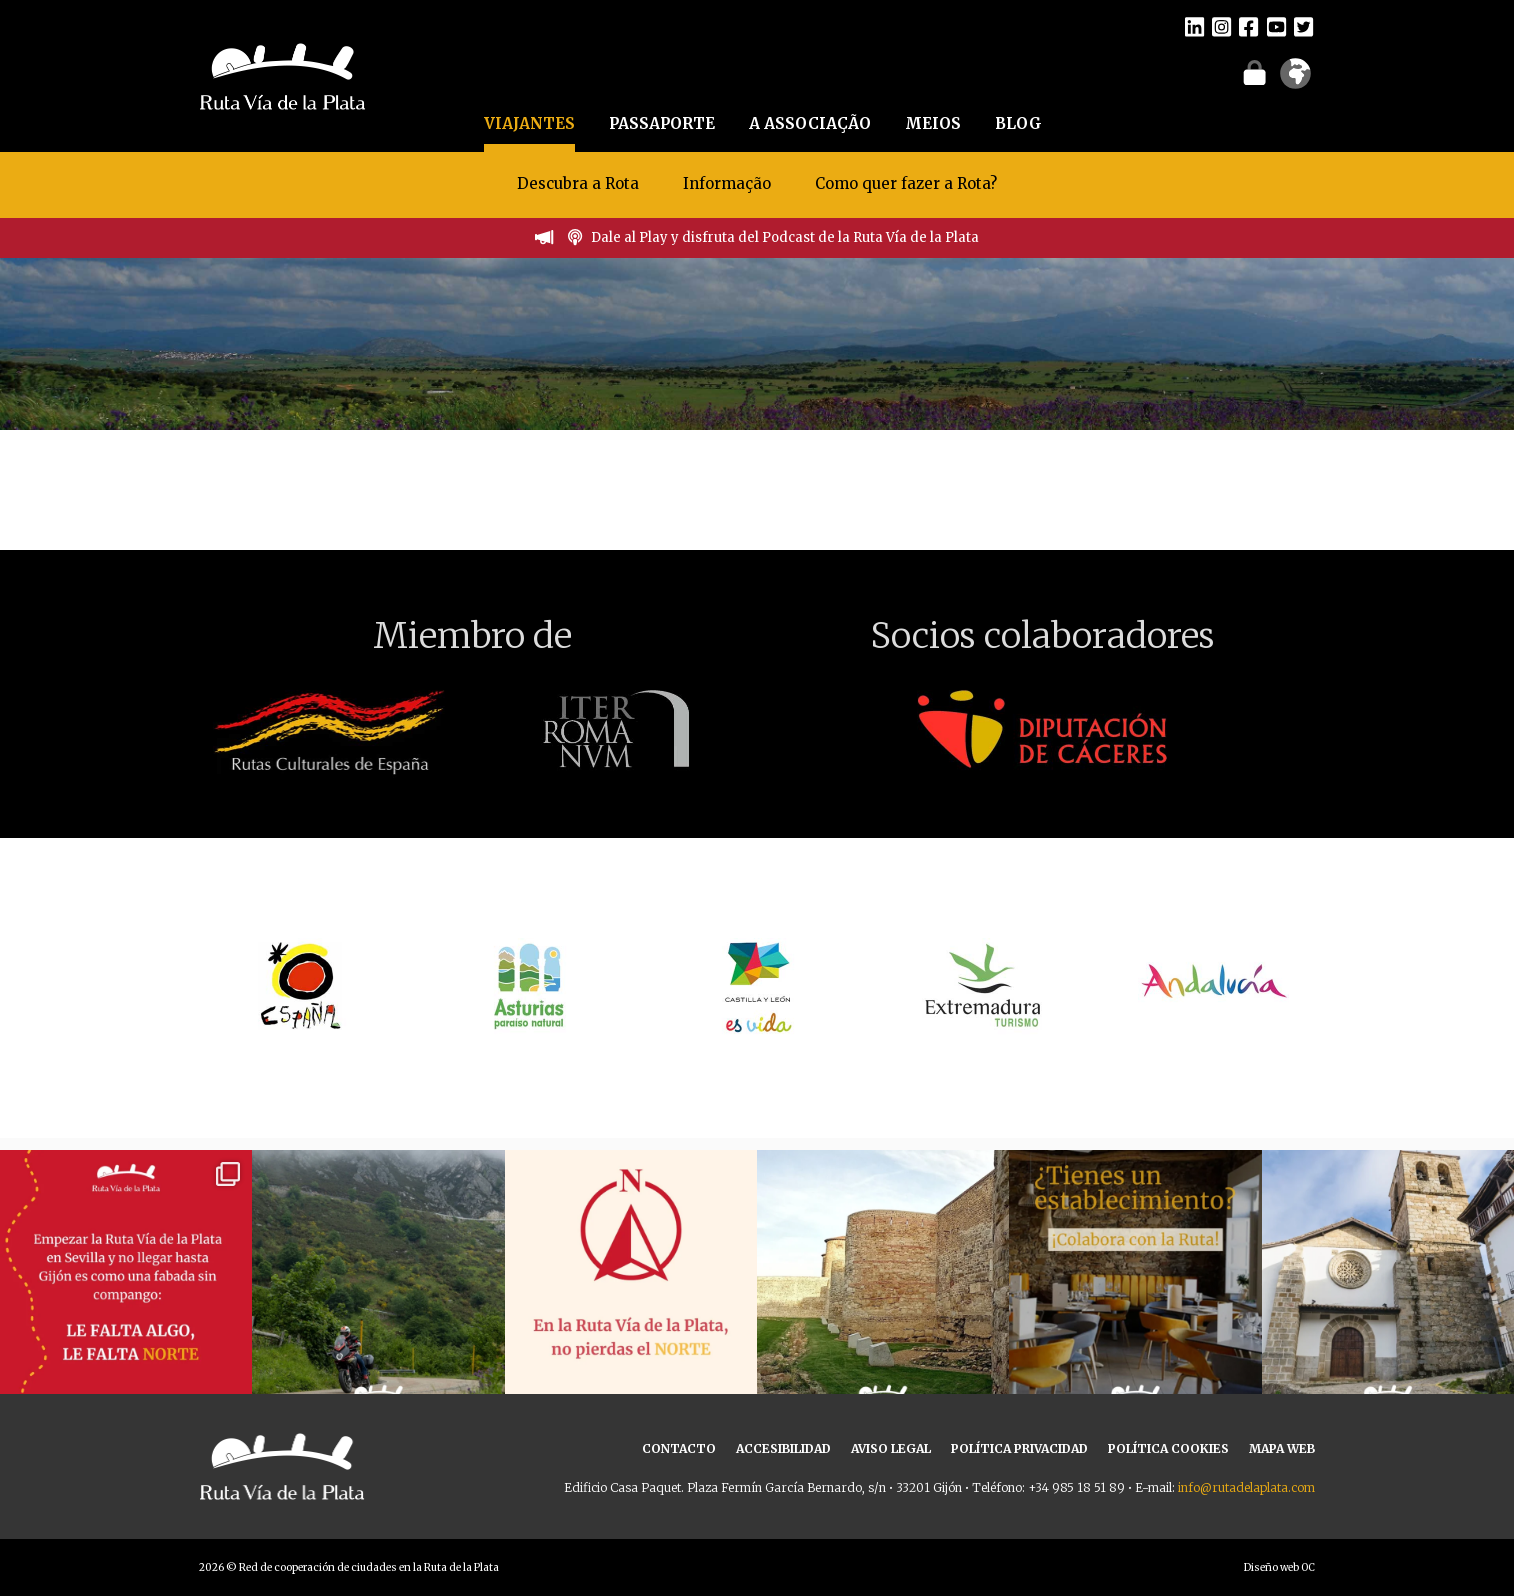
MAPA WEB (1282, 1448)
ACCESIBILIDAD (783, 1448)
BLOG (1018, 123)
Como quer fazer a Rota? (906, 183)
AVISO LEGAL (891, 1448)
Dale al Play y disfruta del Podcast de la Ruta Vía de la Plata (785, 237)
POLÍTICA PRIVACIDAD (1019, 1448)
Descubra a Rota (578, 183)
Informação (727, 183)
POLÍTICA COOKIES (1168, 1448)
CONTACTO (679, 1448)
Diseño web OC (1279, 1567)
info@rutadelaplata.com (1246, 1487)
